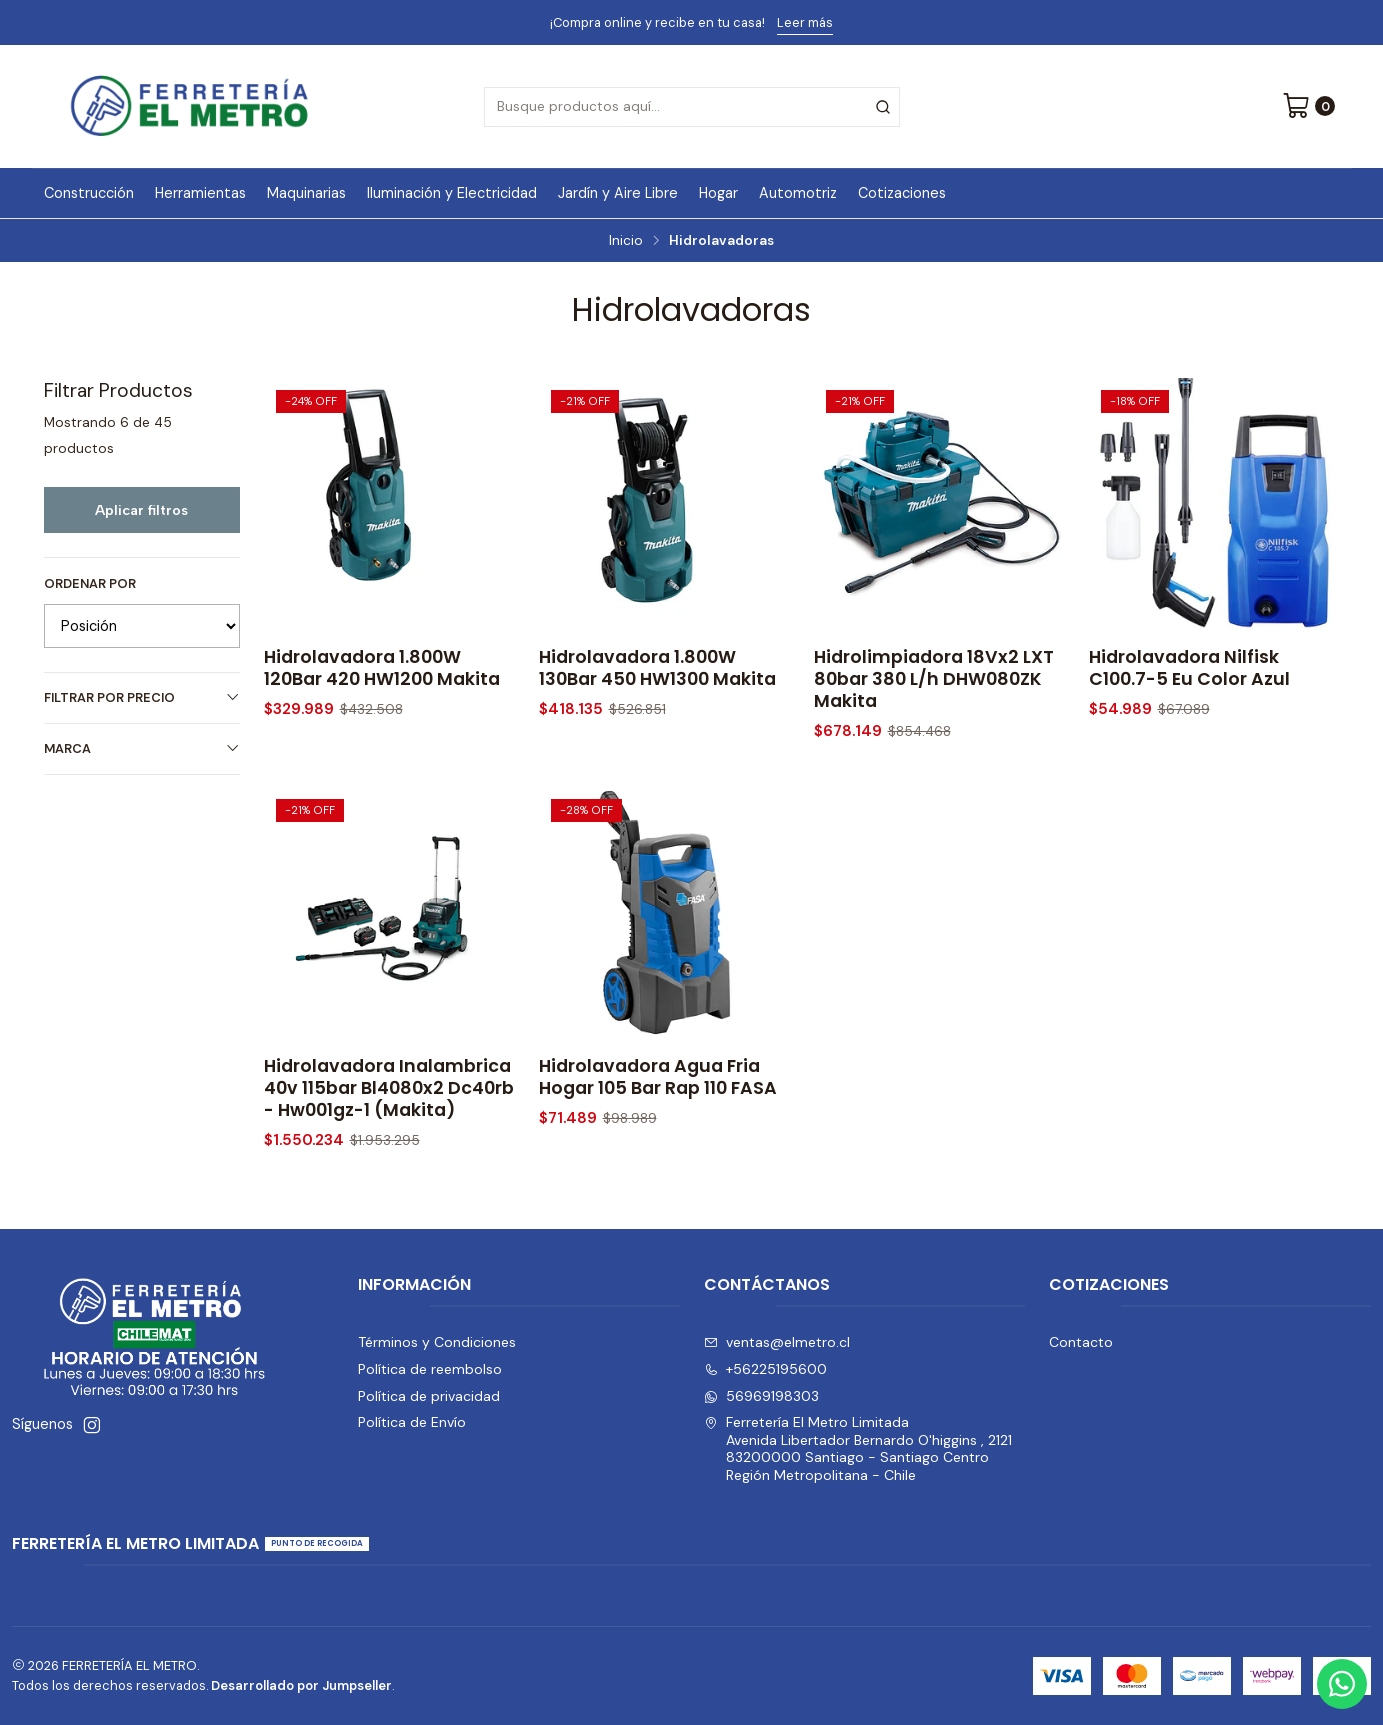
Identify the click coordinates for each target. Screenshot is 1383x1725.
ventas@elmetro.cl (777, 1342)
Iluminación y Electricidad (452, 193)
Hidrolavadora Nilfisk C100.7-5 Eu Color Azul (1189, 668)
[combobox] (692, 107)
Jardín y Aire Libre (618, 193)
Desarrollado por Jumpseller (301, 1685)
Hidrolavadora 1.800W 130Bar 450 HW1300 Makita (657, 668)
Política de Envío (412, 1422)
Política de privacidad (429, 1396)
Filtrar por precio (142, 697)
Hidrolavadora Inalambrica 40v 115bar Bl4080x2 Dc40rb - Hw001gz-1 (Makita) (389, 1112)
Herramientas (200, 193)
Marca (142, 748)
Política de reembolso (430, 1369)
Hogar (718, 193)
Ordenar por (90, 584)
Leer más (805, 22)
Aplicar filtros (141, 510)
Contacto (1081, 1342)
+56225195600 (765, 1369)
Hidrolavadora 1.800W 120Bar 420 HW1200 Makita (382, 668)
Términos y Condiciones (437, 1342)
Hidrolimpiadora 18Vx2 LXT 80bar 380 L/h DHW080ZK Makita (934, 679)
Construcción (89, 193)
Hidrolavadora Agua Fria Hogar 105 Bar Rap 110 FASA (658, 1101)
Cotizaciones (902, 193)
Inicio (626, 241)
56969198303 (761, 1396)
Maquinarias (306, 193)
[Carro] (1308, 107)
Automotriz (798, 193)
